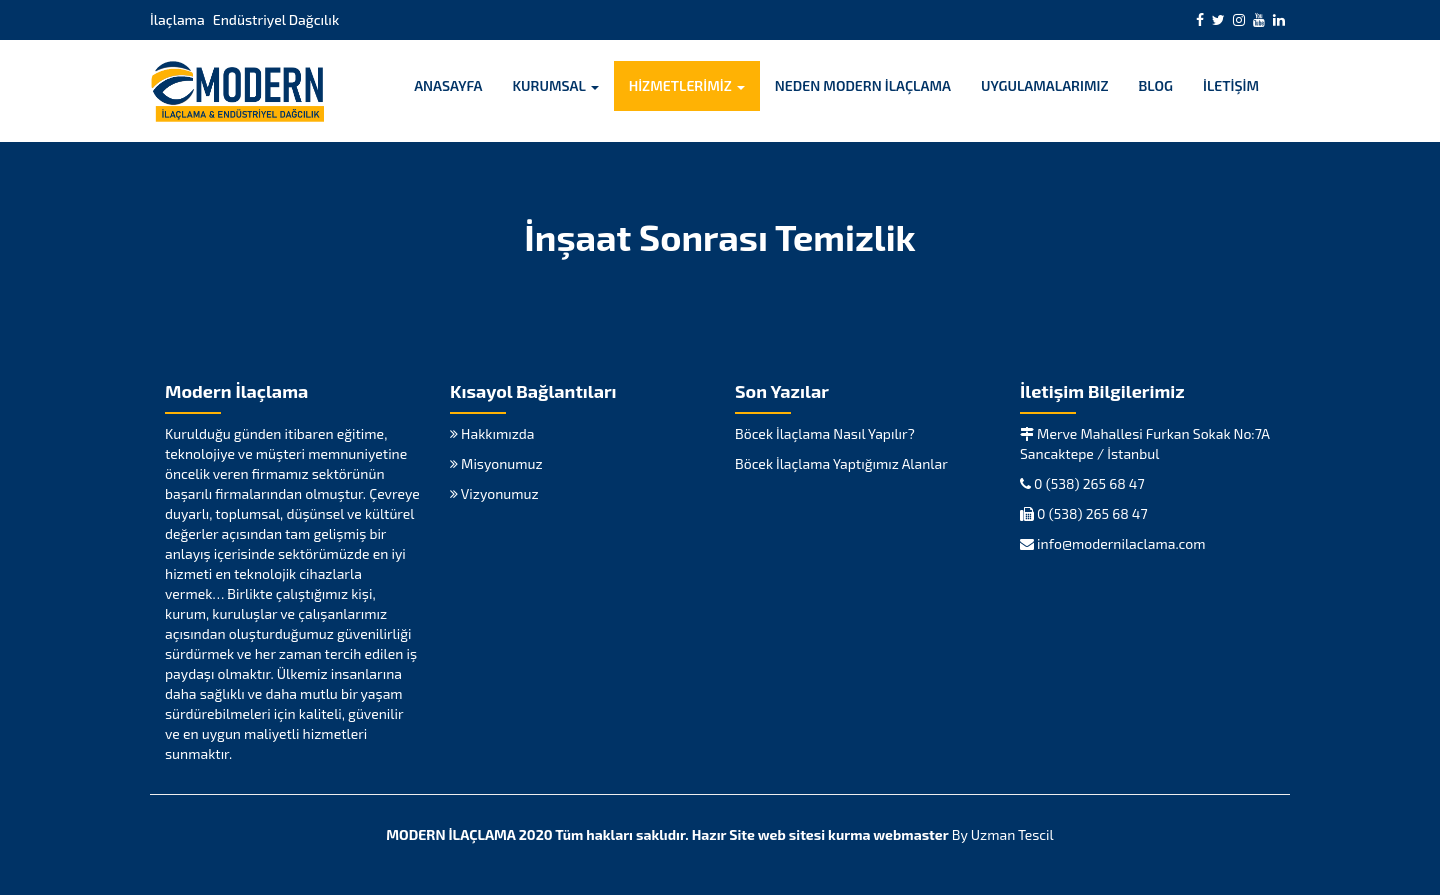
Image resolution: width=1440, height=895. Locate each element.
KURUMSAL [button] (555, 85)
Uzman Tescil (1012, 834)
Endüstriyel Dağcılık (276, 19)
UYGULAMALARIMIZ (1045, 85)
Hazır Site (723, 834)
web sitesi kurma (814, 834)
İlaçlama (177, 19)
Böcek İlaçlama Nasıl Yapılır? (825, 433)
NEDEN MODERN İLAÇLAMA (863, 85)
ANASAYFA (448, 85)
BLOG (1156, 85)
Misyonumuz (496, 463)
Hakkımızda (492, 433)
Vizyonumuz (494, 493)
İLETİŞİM (1231, 85)
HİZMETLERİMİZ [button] (687, 85)
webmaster (910, 834)
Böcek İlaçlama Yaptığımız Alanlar (841, 463)
